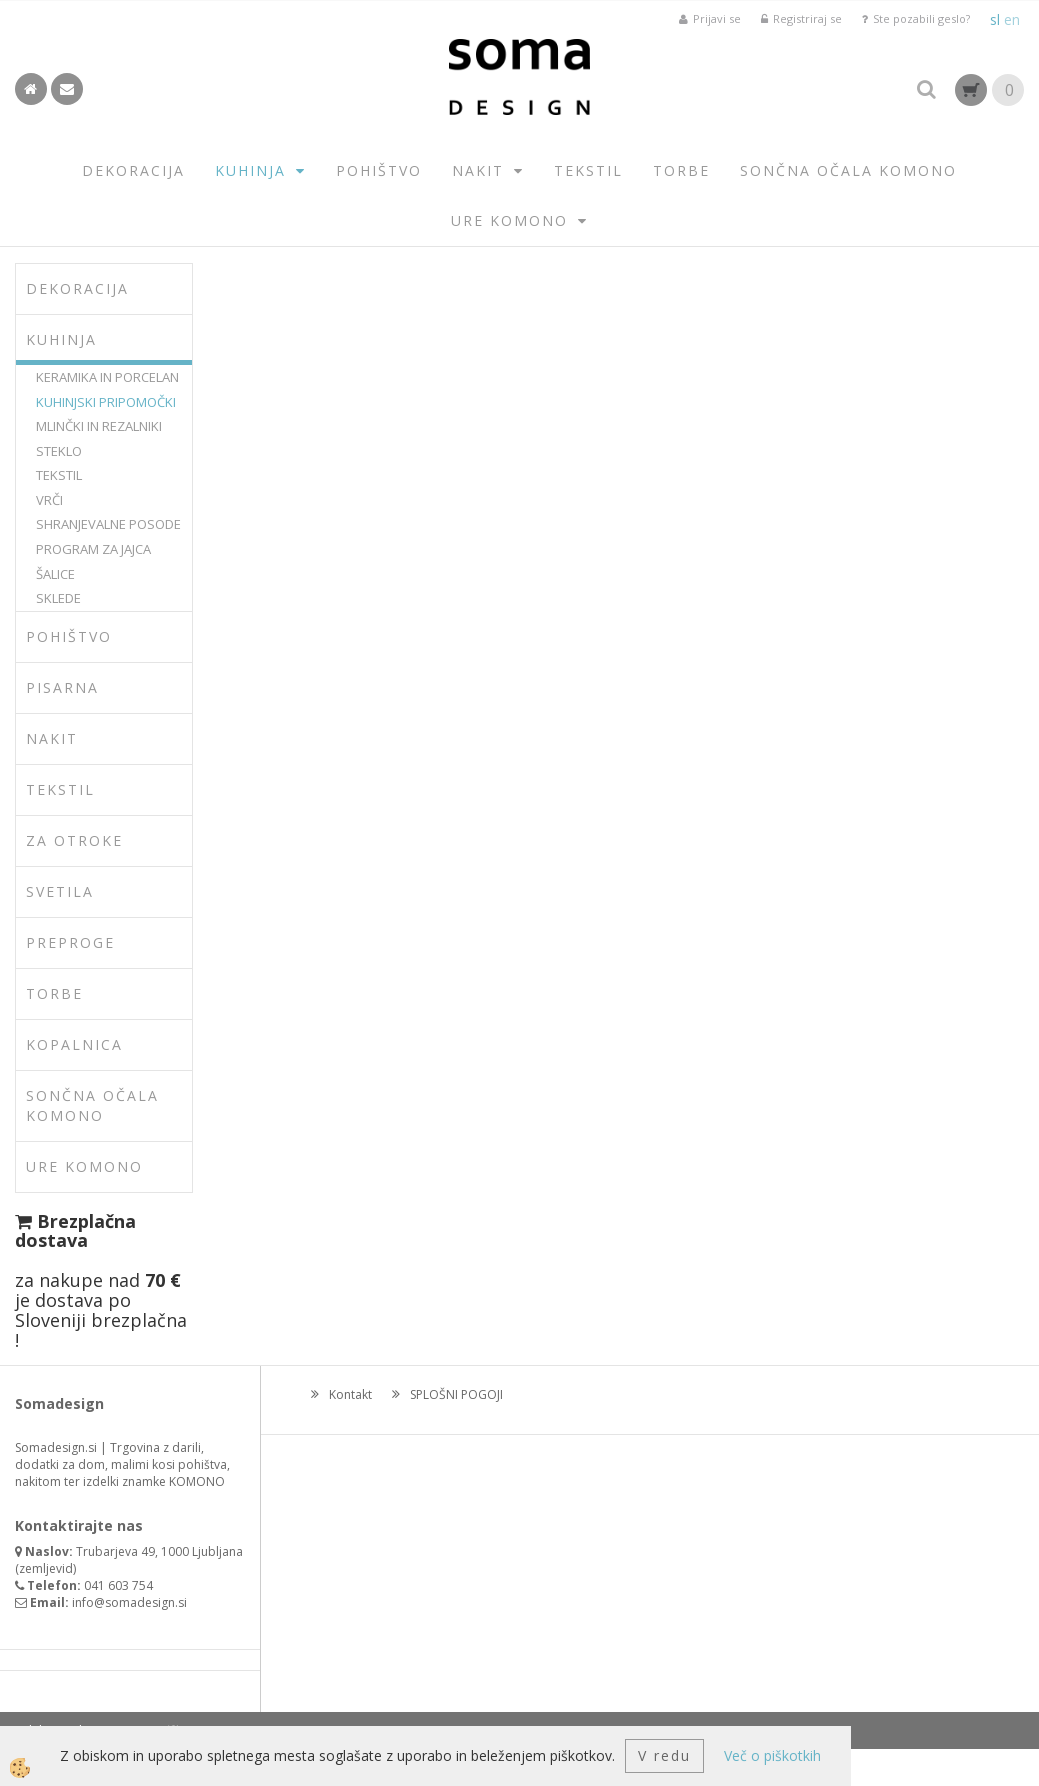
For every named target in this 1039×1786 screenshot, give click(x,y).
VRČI (49, 500)
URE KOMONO (509, 220)
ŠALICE (55, 574)
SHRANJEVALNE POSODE (108, 524)
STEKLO (59, 451)
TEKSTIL (588, 170)
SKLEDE (58, 598)
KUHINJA (250, 170)
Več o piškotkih (772, 1755)
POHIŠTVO (379, 170)
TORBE (681, 170)
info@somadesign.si (129, 1602)
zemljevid (46, 1568)
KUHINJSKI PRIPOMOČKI (106, 402)
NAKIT (478, 170)
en (1012, 19)
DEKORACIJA (133, 170)
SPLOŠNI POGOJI (456, 1394)
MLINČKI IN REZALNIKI (99, 426)
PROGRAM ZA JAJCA (93, 549)
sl (995, 19)
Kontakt (350, 1394)
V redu (664, 1755)
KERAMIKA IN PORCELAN (107, 377)
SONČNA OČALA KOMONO (848, 170)
